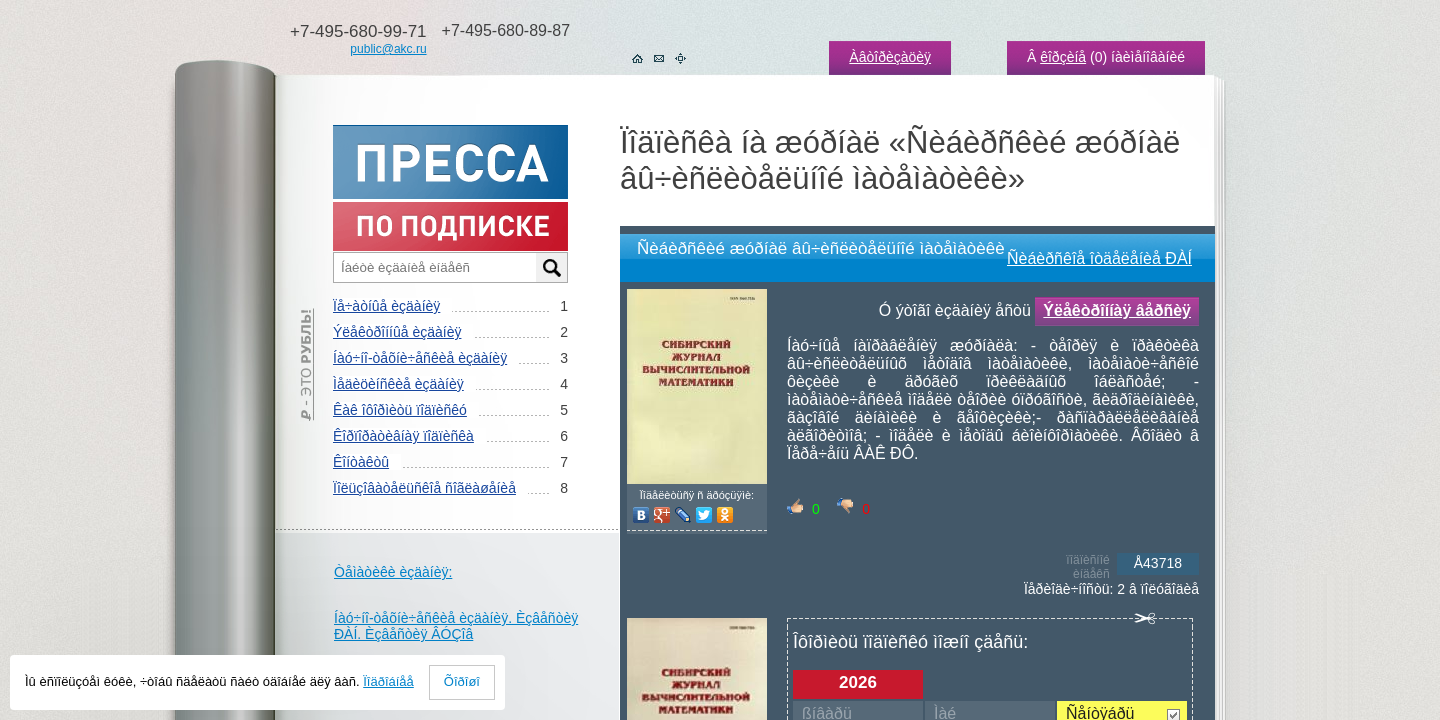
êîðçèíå (1063, 57)
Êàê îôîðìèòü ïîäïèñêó (400, 410)
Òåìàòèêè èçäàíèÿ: (393, 572)
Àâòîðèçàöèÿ (890, 57)
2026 (858, 682)
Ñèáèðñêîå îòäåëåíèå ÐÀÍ (1099, 258)
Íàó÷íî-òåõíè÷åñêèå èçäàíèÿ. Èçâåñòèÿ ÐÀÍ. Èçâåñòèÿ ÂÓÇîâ (456, 626)
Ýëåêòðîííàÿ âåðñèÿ (1117, 310)
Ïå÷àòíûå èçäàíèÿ (386, 306)
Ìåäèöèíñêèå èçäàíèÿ (398, 384)
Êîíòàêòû (361, 462)
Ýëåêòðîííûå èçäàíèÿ (397, 332)
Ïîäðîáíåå (388, 681)
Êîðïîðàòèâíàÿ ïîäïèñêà (403, 436)
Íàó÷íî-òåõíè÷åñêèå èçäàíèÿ (420, 358)
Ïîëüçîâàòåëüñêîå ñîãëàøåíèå (424, 488)
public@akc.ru (388, 49)
